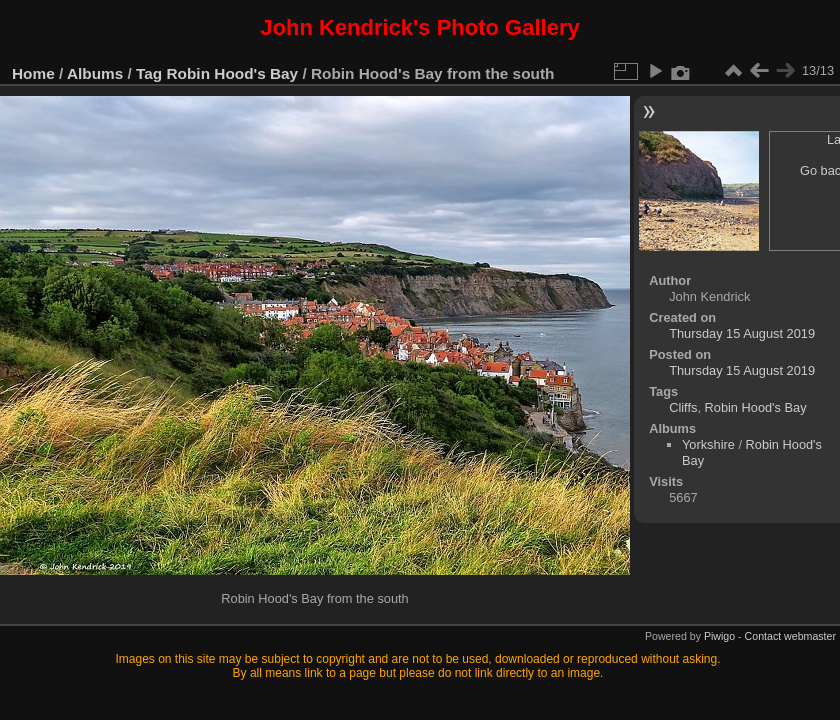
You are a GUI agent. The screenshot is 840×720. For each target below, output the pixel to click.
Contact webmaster (790, 636)
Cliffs (683, 407)
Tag (149, 73)
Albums (95, 73)
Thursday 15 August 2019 (742, 333)
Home (33, 73)
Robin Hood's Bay (233, 73)
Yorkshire (708, 444)
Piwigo (719, 636)
